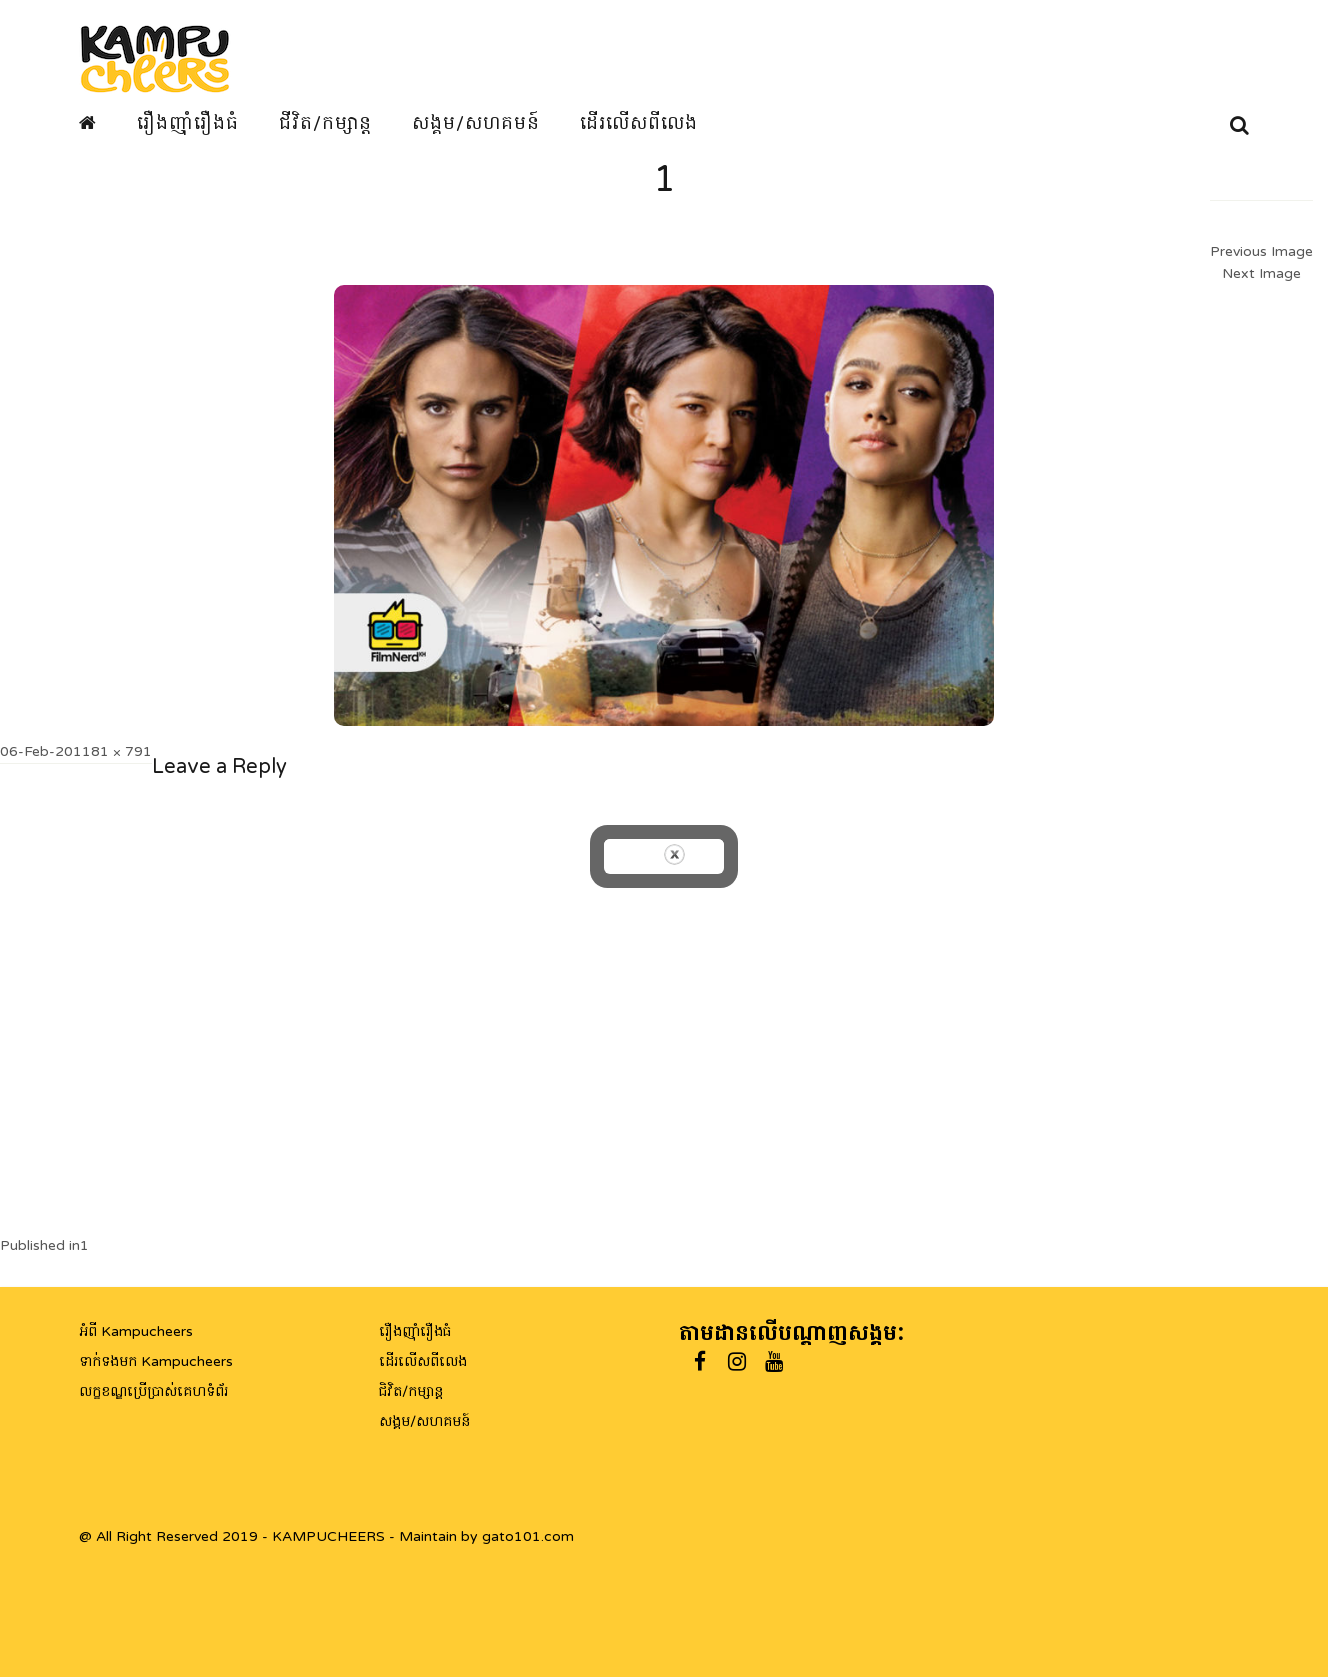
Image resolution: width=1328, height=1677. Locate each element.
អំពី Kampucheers (136, 1331)
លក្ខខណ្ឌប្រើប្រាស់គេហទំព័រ (153, 1391)
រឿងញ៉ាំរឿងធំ (188, 123)
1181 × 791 (112, 751)
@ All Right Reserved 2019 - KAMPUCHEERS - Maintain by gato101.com (326, 1536)
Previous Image (1261, 251)
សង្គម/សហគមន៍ (476, 123)
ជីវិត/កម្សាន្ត (325, 123)
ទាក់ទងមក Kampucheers (156, 1361)
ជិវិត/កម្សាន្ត (411, 1391)
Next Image (1261, 273)
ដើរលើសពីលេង (639, 123)
